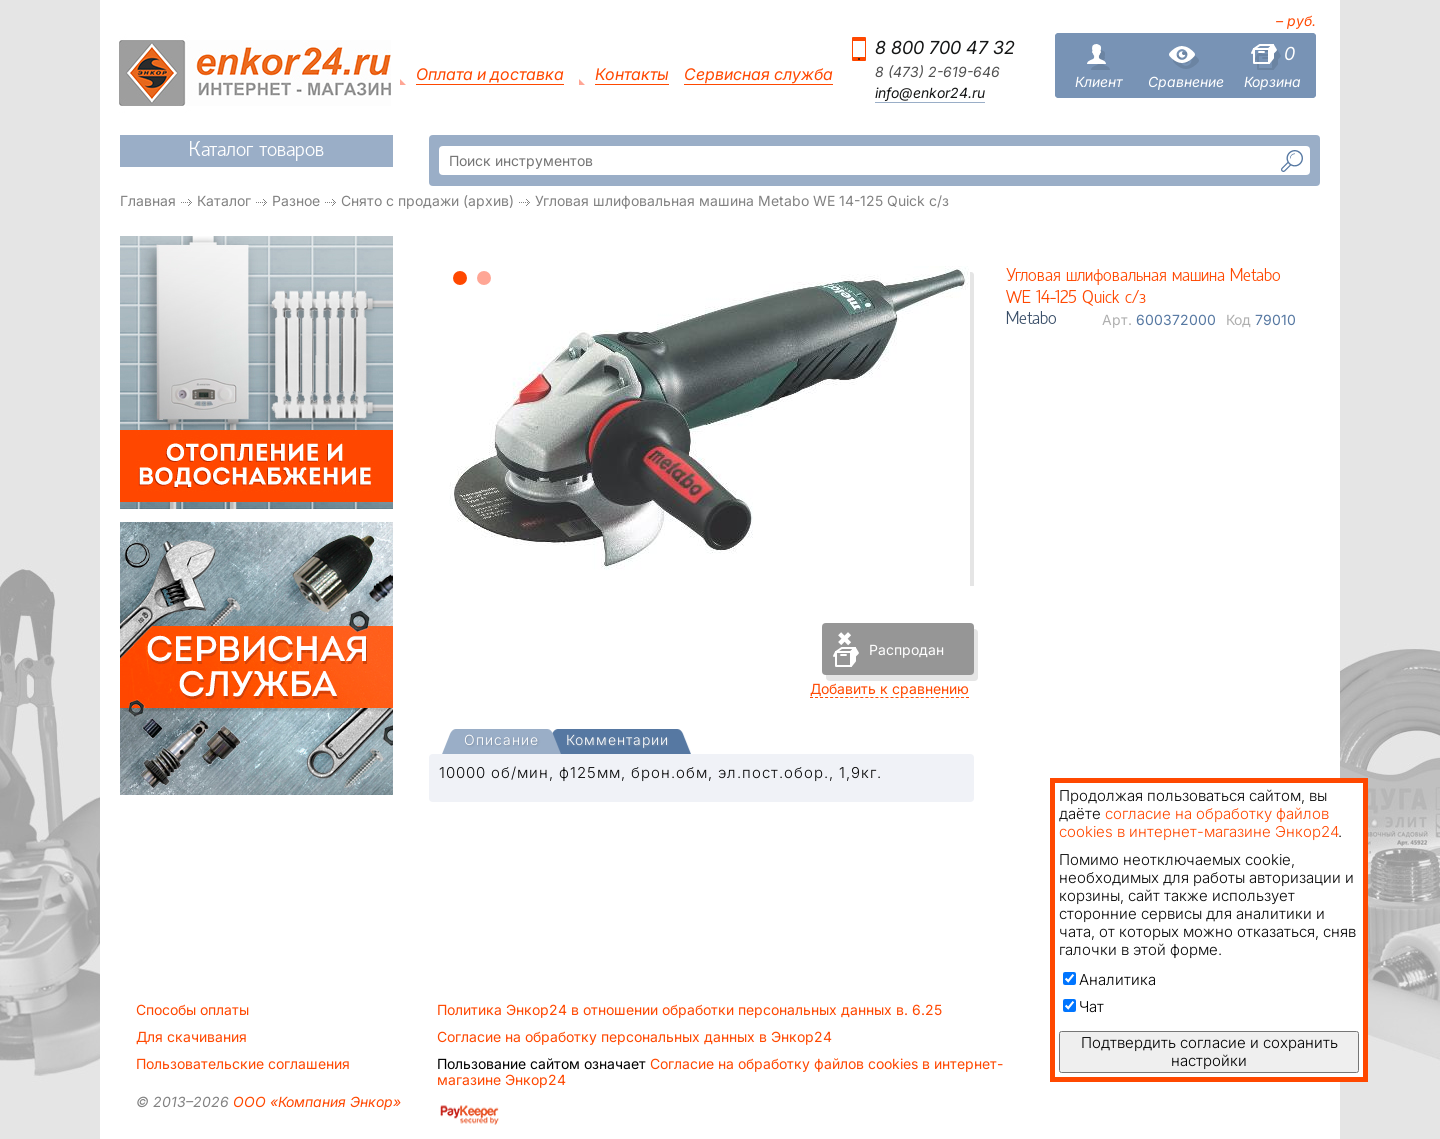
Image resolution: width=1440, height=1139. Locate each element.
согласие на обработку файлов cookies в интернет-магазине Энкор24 (1198, 822)
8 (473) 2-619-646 (937, 72)
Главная (148, 200)
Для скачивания (191, 1037)
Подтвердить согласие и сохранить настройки (1209, 1051)
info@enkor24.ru (930, 93)
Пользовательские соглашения (243, 1064)
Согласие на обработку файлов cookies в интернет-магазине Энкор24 (720, 1072)
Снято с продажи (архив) (427, 200)
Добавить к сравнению (889, 688)
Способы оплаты (192, 1010)
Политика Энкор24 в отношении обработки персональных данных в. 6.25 (689, 1010)
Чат (1083, 1006)
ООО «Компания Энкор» (315, 1101)
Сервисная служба (758, 74)
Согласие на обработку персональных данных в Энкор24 (634, 1037)
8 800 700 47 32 (945, 47)
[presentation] (501, 741)
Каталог (224, 200)
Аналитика (1109, 979)
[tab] (501, 742)
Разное (296, 200)
